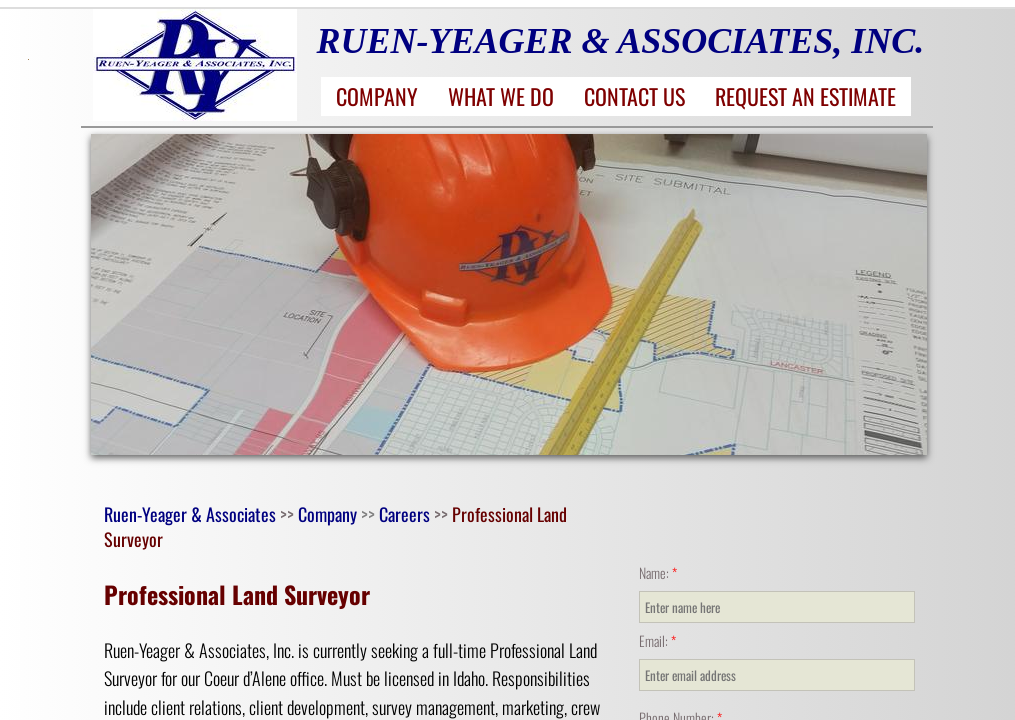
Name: (658, 572)
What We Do (501, 96)
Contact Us (634, 96)
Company (377, 96)
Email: (657, 640)
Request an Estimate (805, 96)
